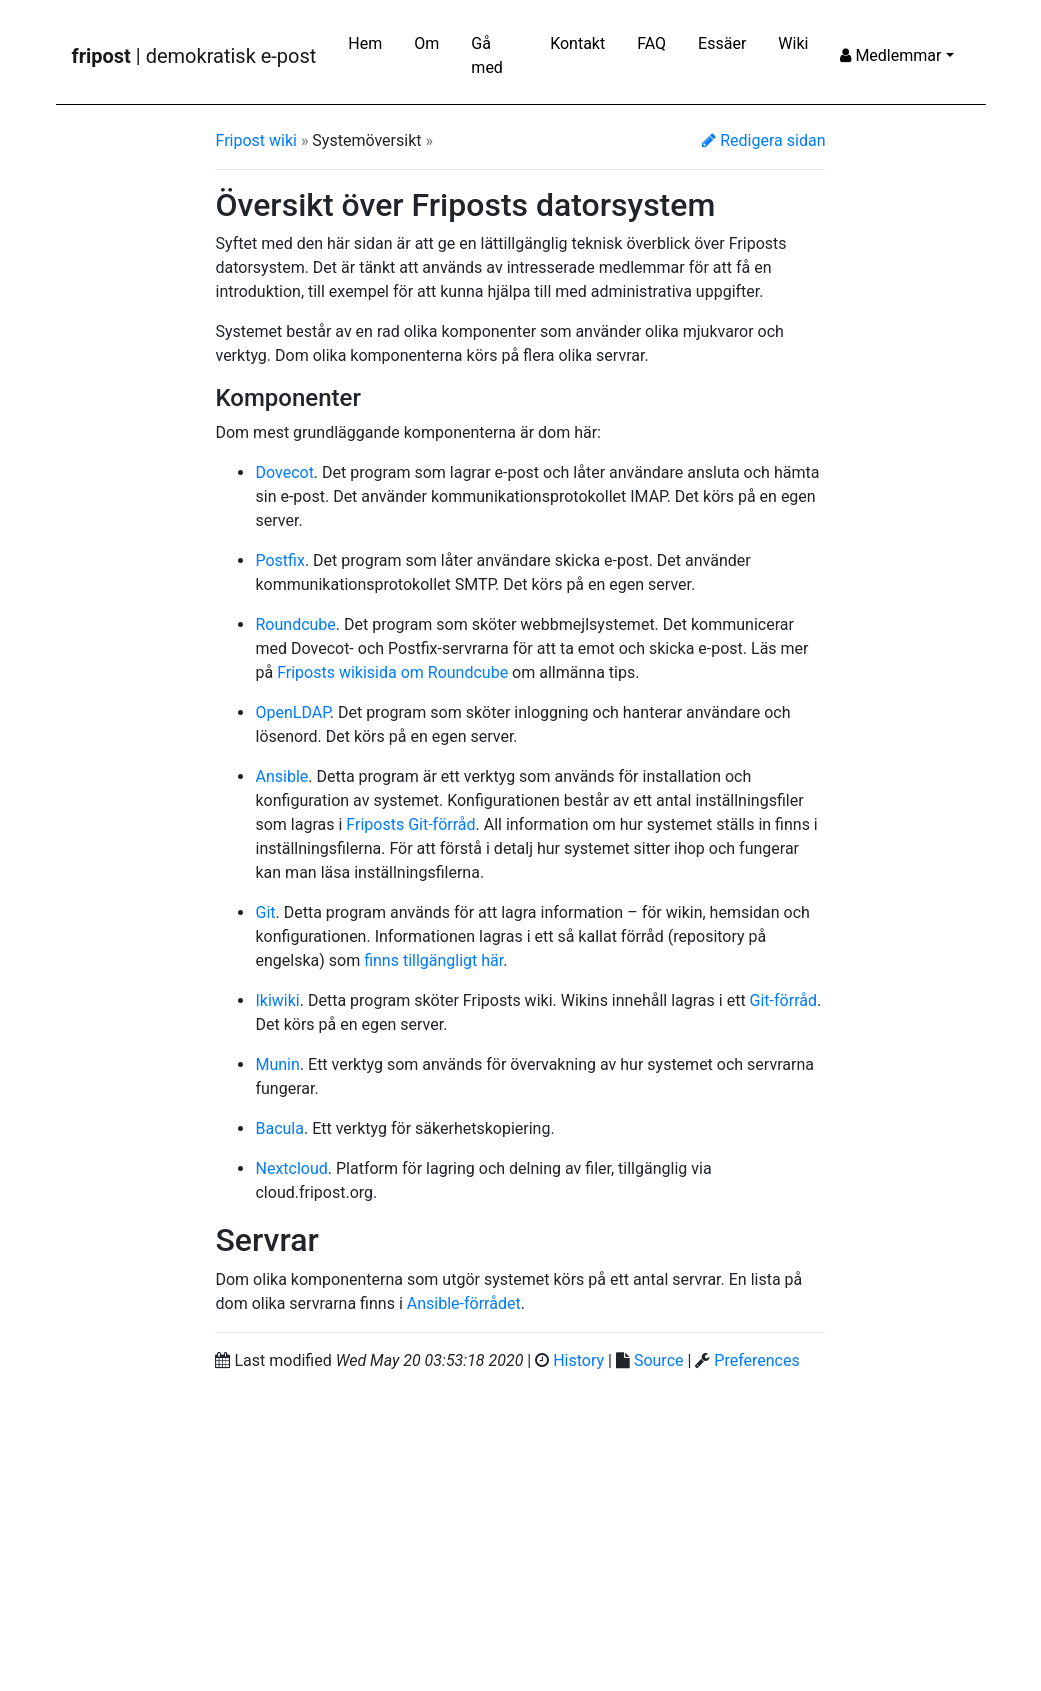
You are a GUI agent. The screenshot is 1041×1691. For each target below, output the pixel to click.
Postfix (279, 560)
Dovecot (284, 472)
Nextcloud (291, 1168)
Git (265, 912)
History (578, 1360)
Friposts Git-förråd (410, 824)
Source (659, 1360)
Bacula (279, 1128)
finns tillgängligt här (433, 960)
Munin (277, 1064)
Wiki (793, 43)
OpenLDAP (292, 712)
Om (426, 43)
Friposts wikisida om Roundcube (392, 672)
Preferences (756, 1360)
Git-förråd (783, 1000)
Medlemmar (890, 55)
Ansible (281, 776)
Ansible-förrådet (464, 1303)
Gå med (487, 55)
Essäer (722, 43)
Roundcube (295, 624)
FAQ (651, 43)
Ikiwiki (277, 1000)
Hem (365, 43)
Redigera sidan (763, 140)
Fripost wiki (255, 140)
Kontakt (577, 43)
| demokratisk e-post (194, 56)
